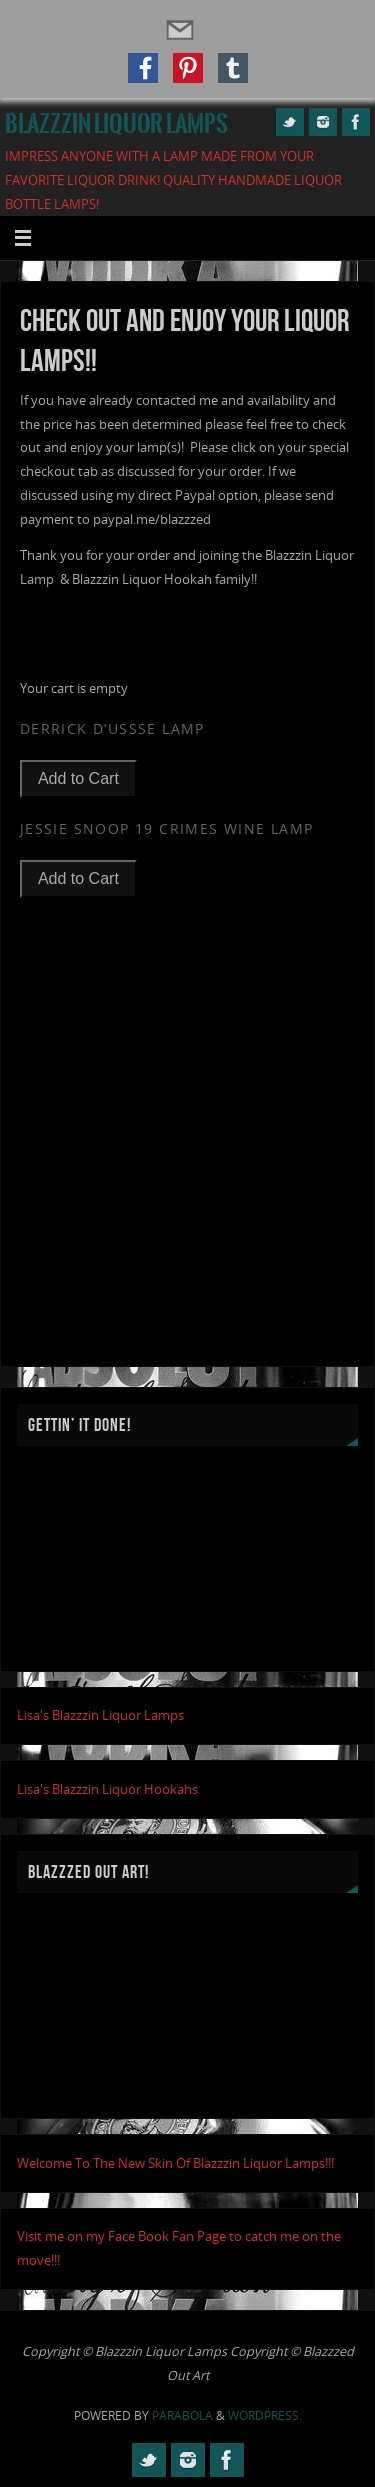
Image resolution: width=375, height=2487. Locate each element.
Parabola (182, 2415)
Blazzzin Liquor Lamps (116, 124)
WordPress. (265, 2415)
